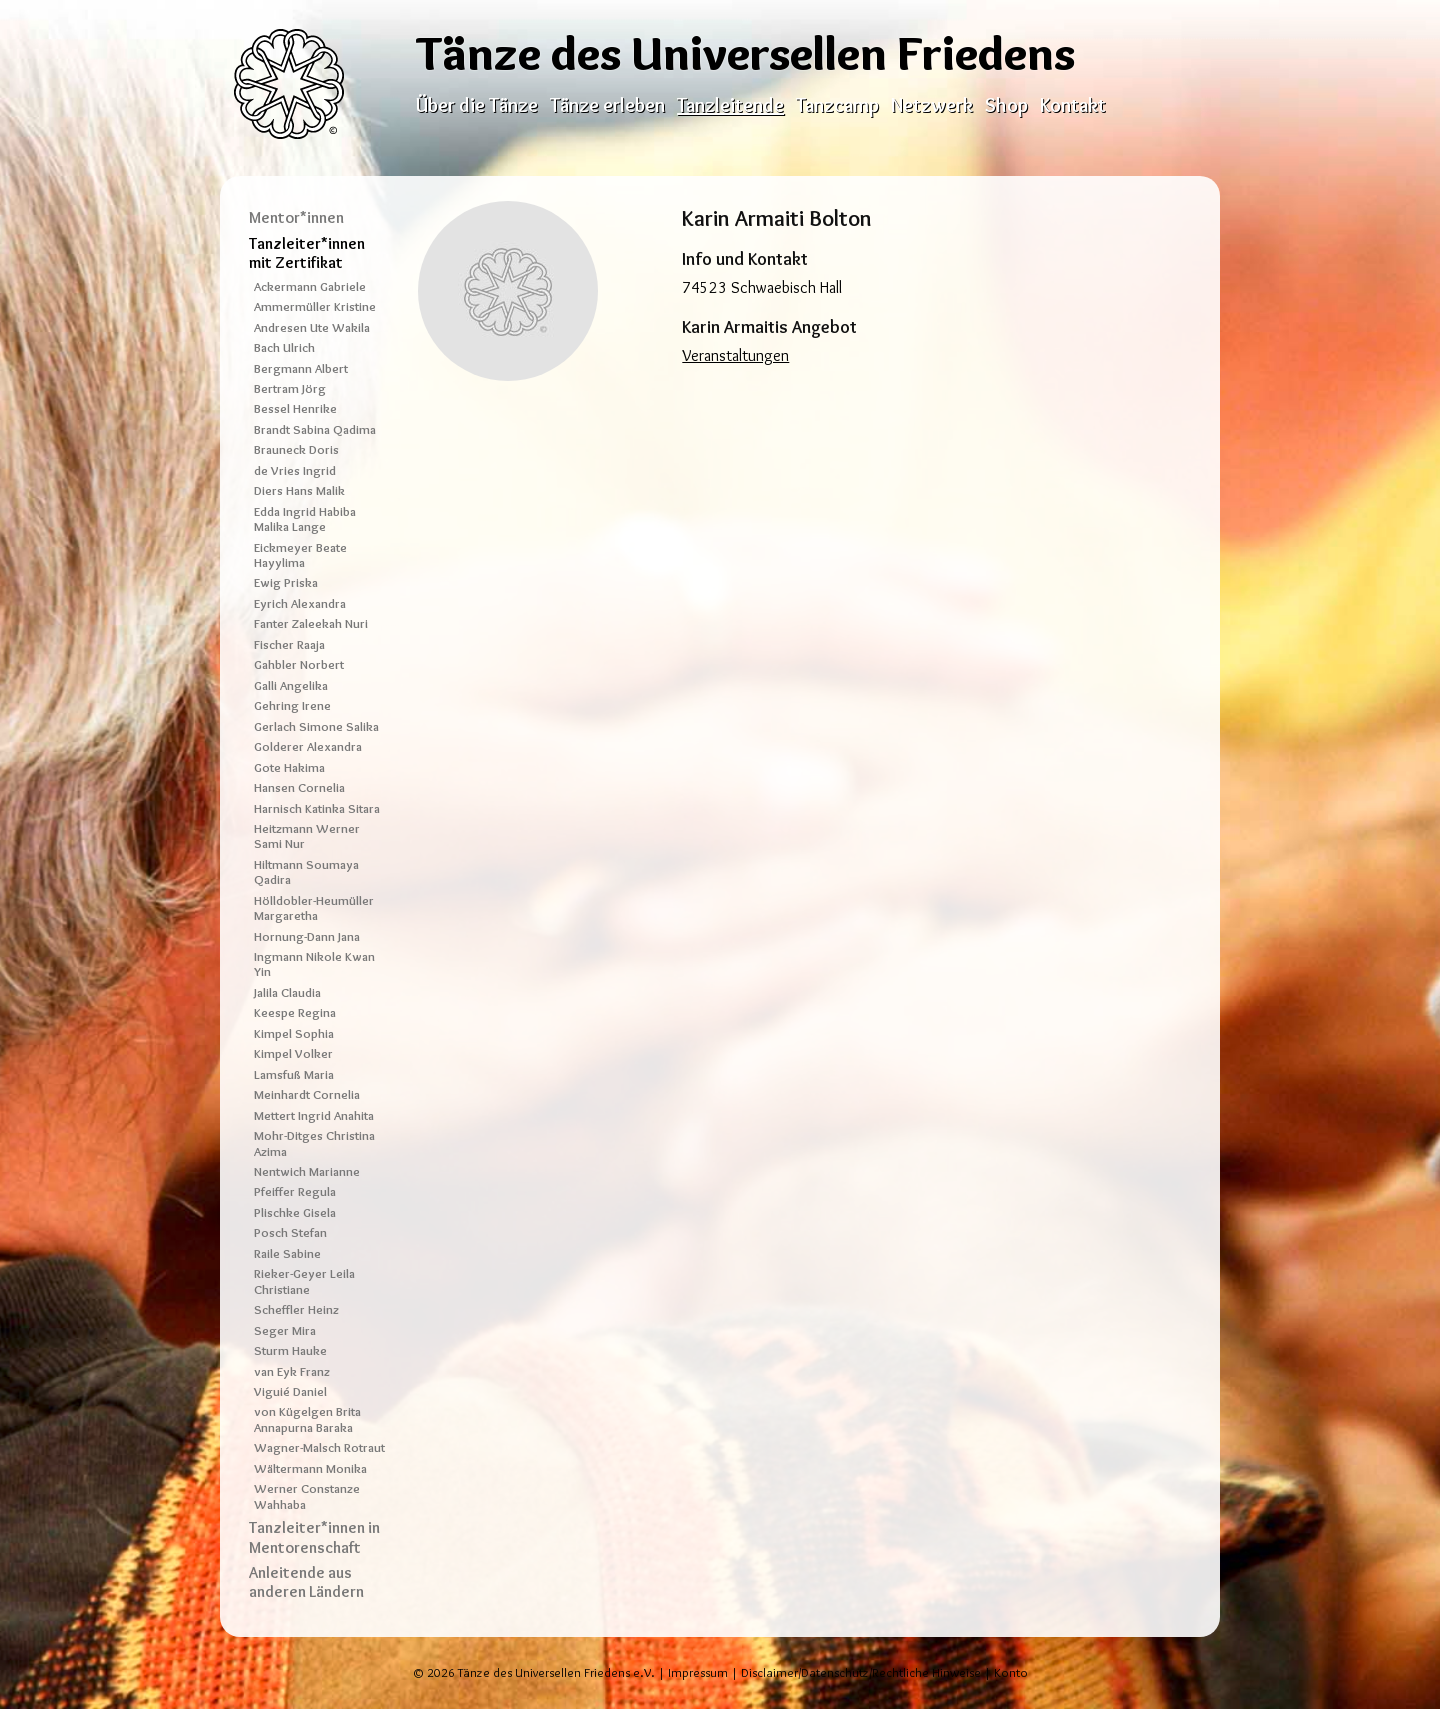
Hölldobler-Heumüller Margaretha (314, 908)
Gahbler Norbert (299, 664)
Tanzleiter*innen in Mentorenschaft (314, 1537)
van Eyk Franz (292, 1371)
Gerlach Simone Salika (316, 726)
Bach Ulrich (284, 347)
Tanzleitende (730, 105)
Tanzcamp (837, 105)
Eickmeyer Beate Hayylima (300, 555)
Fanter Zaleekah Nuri (311, 623)
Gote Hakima (289, 767)
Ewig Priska (286, 582)
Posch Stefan (290, 1232)
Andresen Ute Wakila (312, 327)
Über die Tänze (477, 105)
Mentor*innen (296, 217)
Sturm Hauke (290, 1350)
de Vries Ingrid (295, 470)
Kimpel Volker (293, 1053)
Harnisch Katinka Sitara (317, 808)
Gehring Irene (292, 705)
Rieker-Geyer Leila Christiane (304, 1281)
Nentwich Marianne (307, 1171)
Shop (1006, 105)
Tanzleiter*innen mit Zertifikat (307, 253)
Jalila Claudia (287, 992)
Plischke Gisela (295, 1212)
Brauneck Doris (296, 449)
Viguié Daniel (290, 1391)
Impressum (698, 1672)
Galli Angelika (291, 685)
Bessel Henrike (295, 408)
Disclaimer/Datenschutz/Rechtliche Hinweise (861, 1672)
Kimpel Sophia (294, 1033)
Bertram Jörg (290, 388)
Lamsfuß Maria (294, 1074)
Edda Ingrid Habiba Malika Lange (305, 519)
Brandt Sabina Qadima (315, 429)
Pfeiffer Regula (295, 1191)
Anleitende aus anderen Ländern (306, 1582)
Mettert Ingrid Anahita (314, 1115)
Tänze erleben (607, 105)
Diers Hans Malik (299, 490)
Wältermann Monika (310, 1468)
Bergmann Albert (301, 368)
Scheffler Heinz (296, 1309)
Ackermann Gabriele (310, 286)
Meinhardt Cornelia (307, 1094)
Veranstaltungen (735, 355)
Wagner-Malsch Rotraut (319, 1447)
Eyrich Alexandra (300, 603)
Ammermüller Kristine (315, 306)
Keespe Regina (295, 1012)
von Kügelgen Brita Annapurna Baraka (307, 1419)
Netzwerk (932, 105)
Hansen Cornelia (299, 787)
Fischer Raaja (289, 644)
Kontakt (1073, 105)
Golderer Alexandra (308, 746)
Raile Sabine (287, 1253)
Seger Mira (285, 1330)
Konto (1011, 1672)
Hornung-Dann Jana (307, 936)
